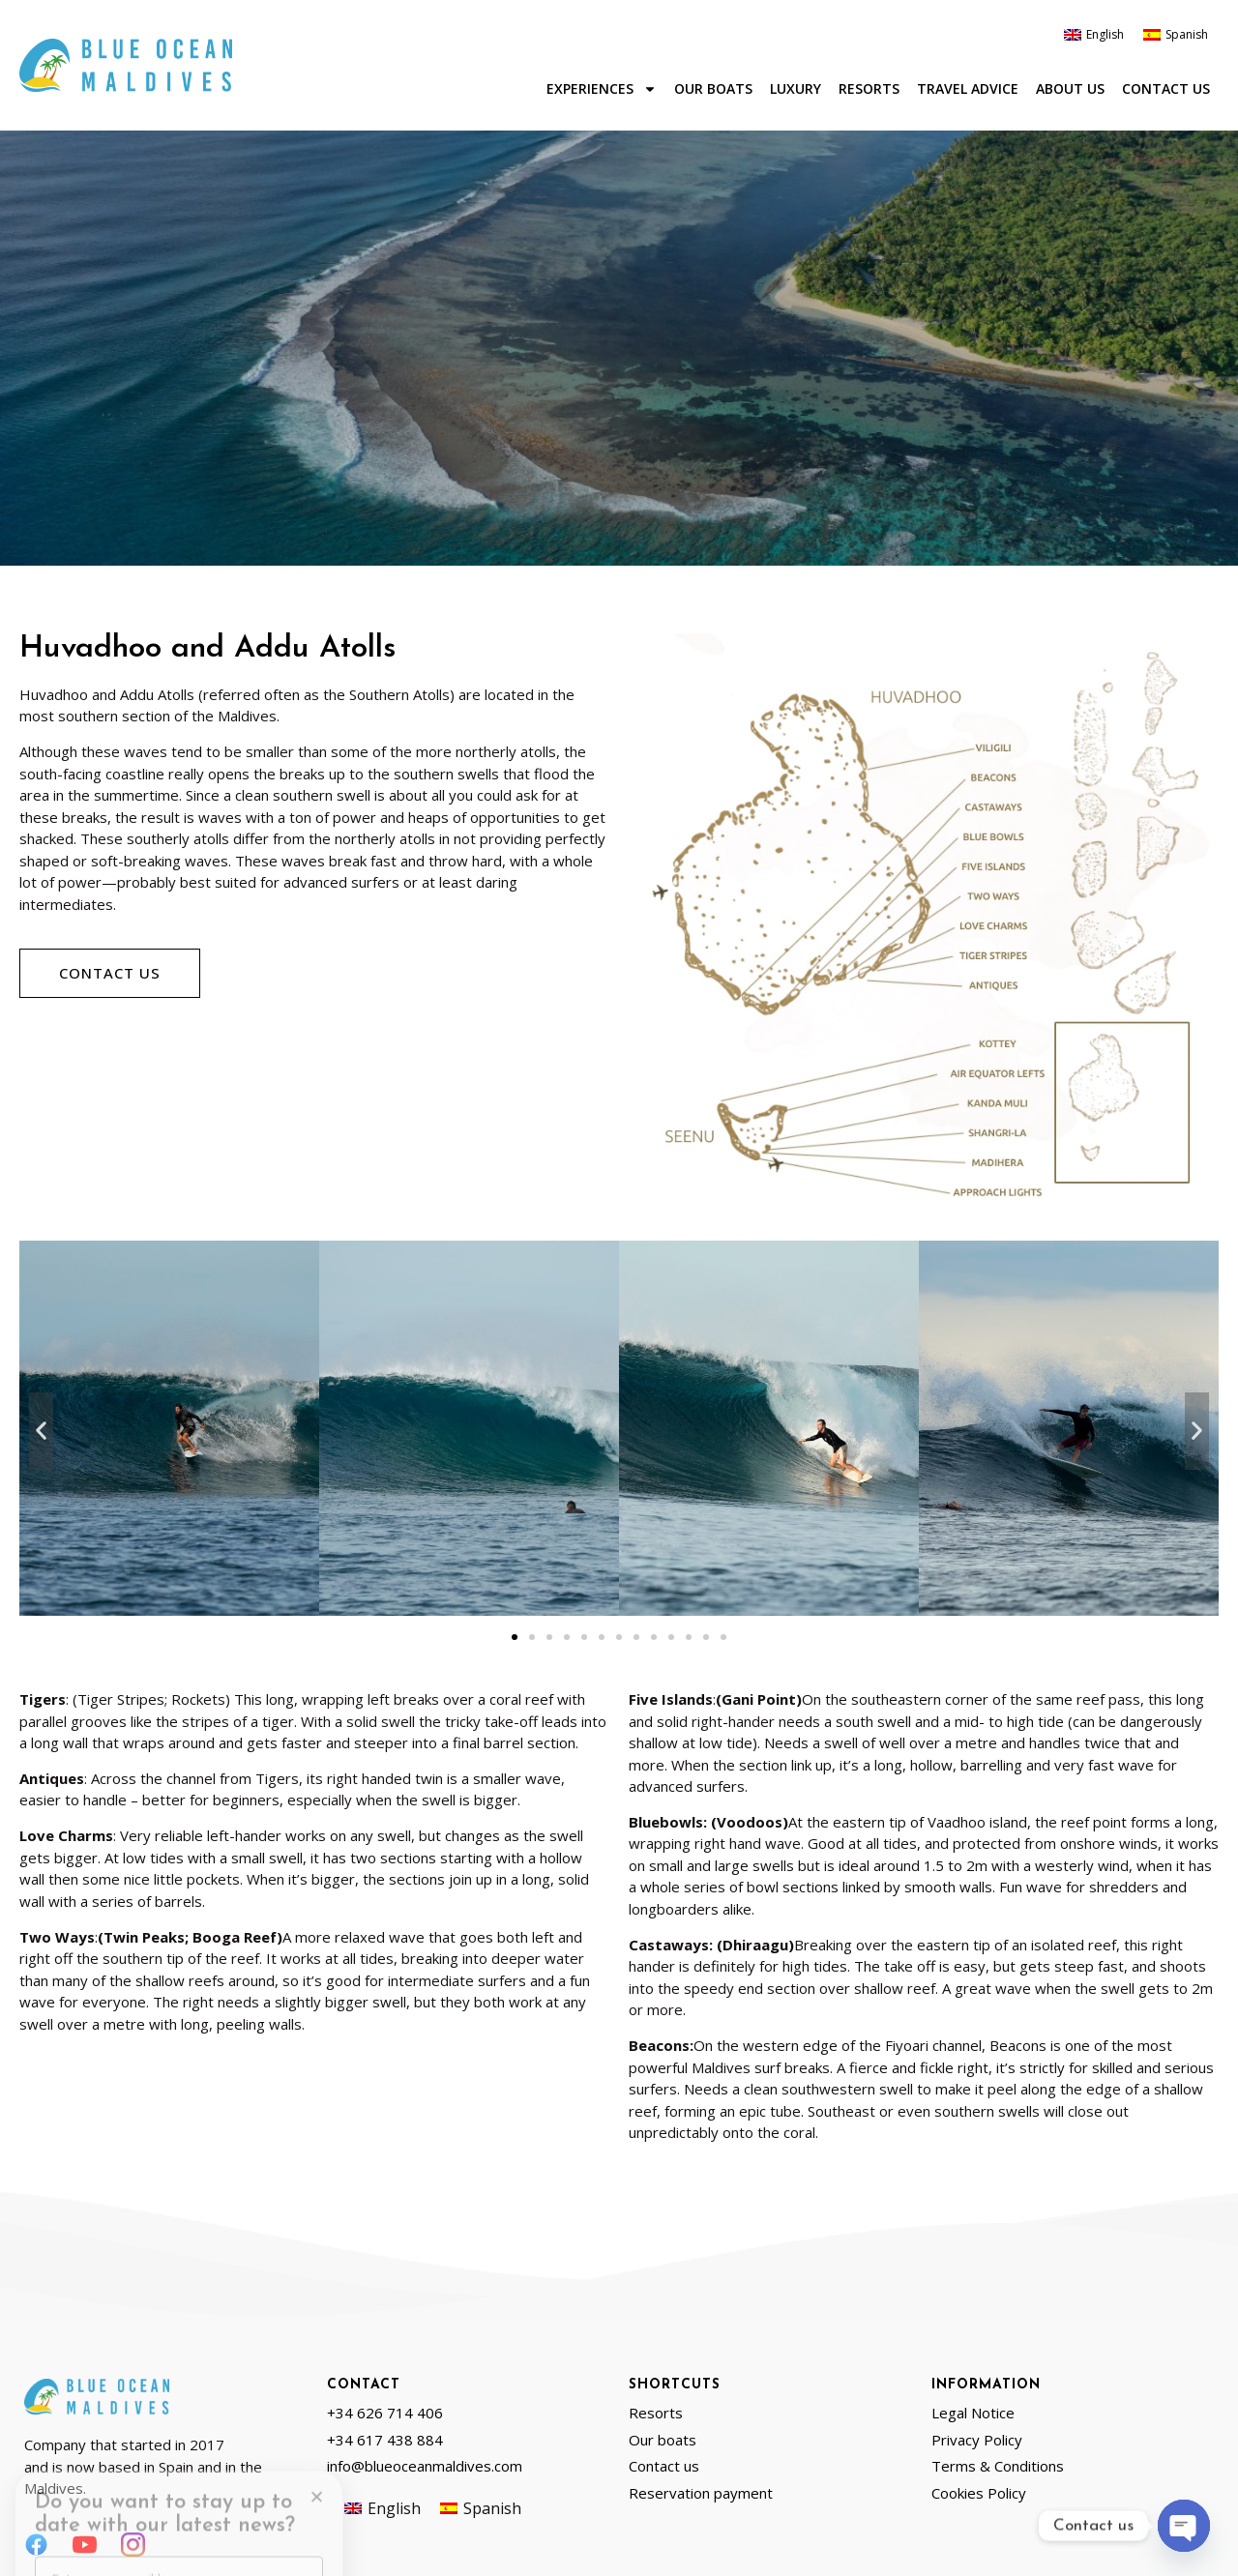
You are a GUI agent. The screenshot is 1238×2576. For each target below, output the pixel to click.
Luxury (795, 88)
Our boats (713, 88)
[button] (41, 1431)
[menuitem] (1094, 34)
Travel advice (967, 88)
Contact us (1166, 88)
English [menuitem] (1105, 34)
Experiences (601, 89)
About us (1070, 88)
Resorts (869, 88)
